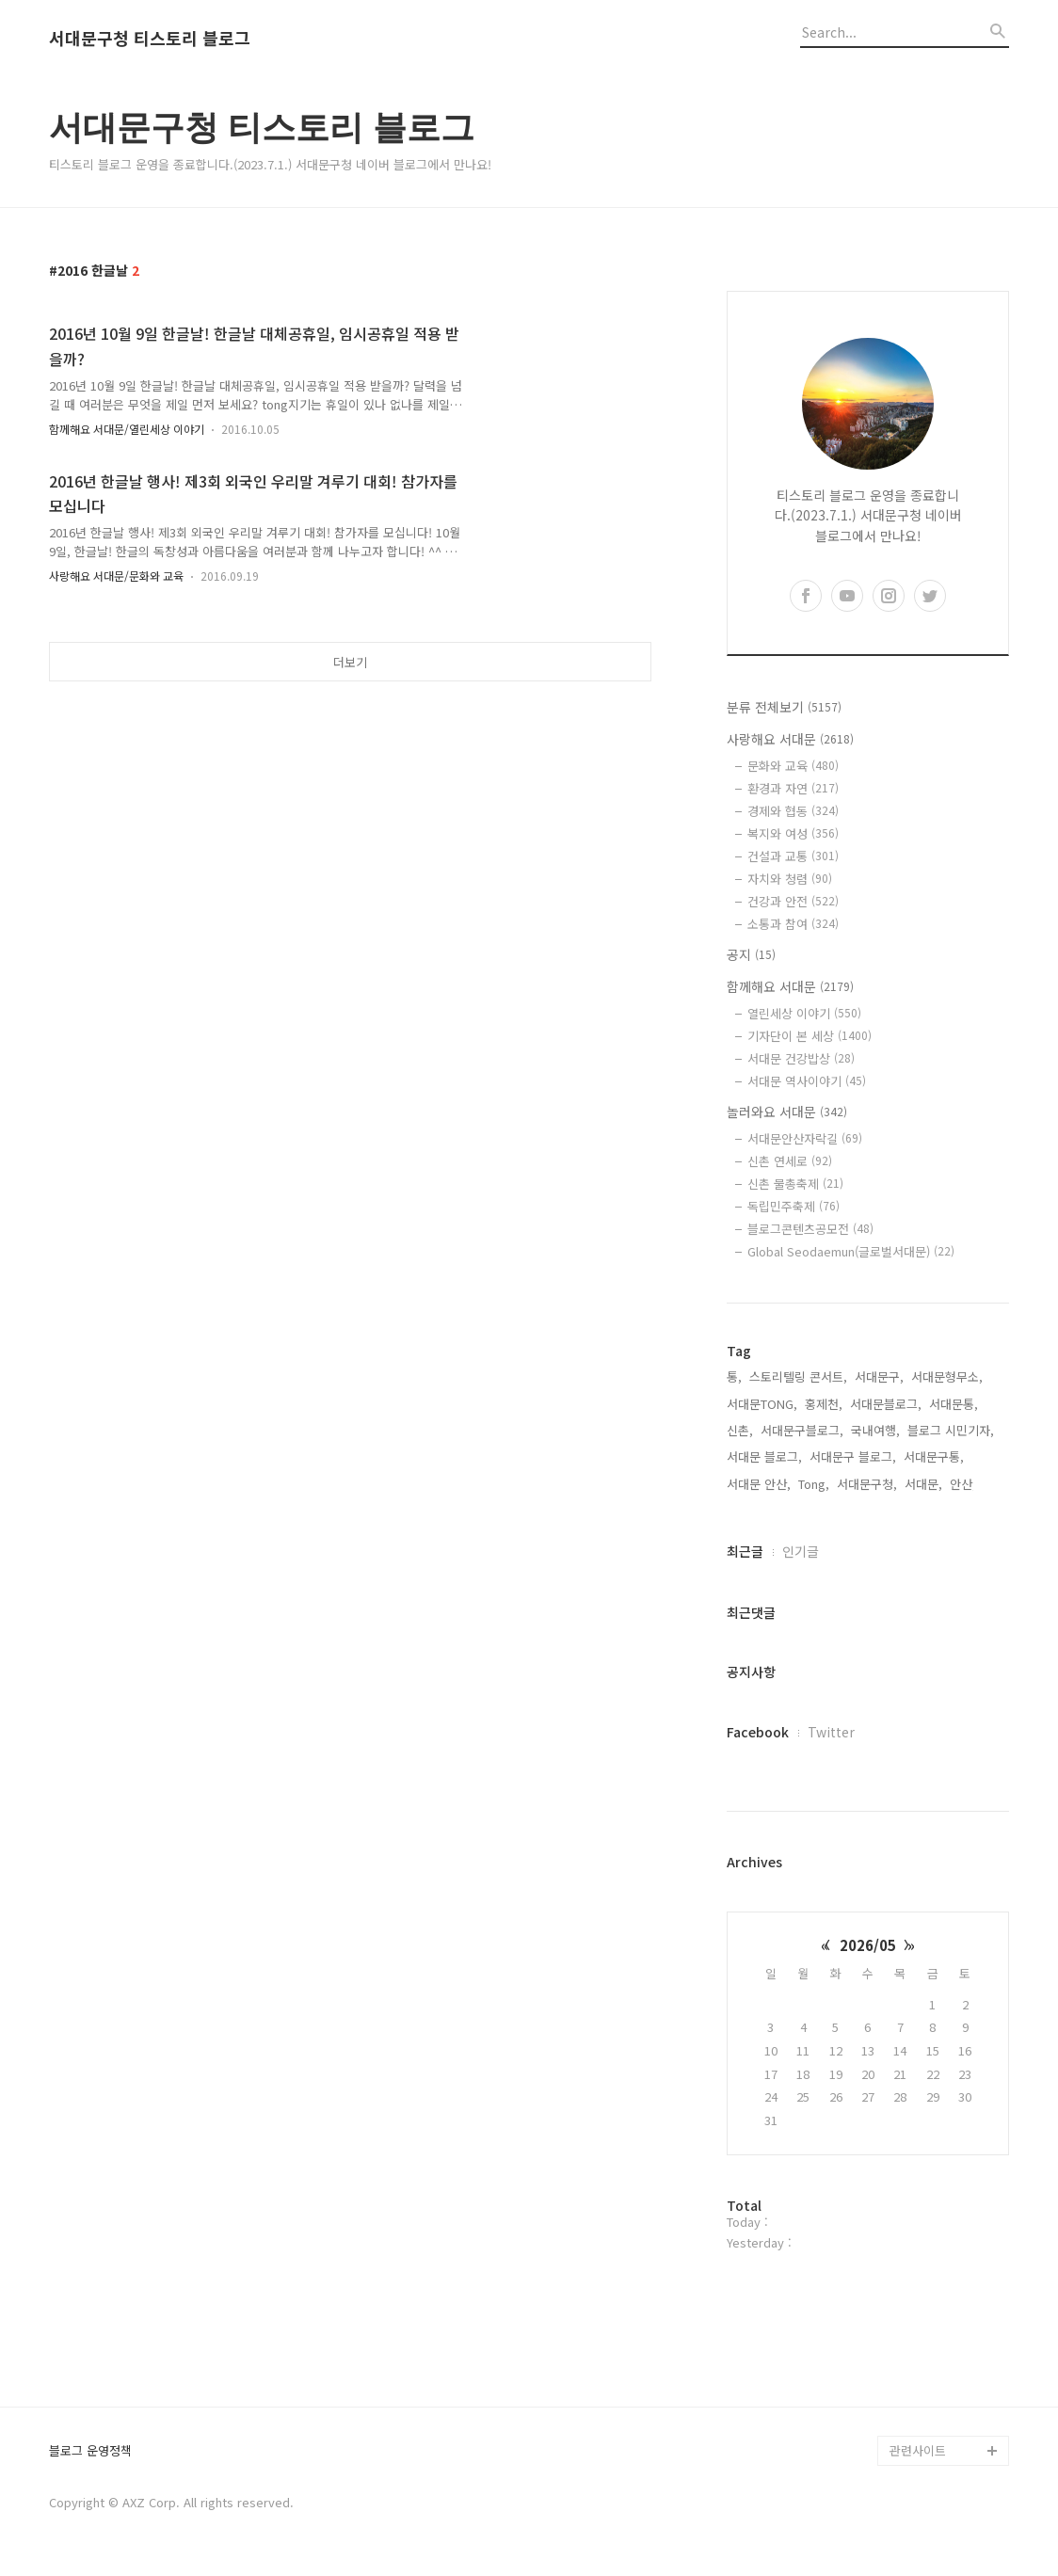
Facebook (758, 1731)
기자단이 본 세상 (809, 1036)
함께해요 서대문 (790, 986)
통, (734, 1376)
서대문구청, (867, 1484)
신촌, (740, 1430)
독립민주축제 (793, 1206)
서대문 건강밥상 (801, 1058)
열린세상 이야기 (804, 1013)
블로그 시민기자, (950, 1430)
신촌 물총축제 (795, 1183)
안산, (963, 1484)
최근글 (745, 1551)
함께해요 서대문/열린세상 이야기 (126, 429)
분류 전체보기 (784, 706)
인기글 (800, 1551)
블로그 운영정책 (90, 2451)
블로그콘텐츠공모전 (810, 1229)
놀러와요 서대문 (787, 1111)
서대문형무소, (947, 1376)
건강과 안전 (793, 901)
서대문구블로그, (802, 1430)
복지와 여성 (793, 833)
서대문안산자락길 (804, 1138)
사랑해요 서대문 (790, 738)
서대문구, (879, 1376)
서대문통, (953, 1404)
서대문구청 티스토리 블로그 (149, 38)
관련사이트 (918, 2450)
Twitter (831, 1731)
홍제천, (823, 1404)
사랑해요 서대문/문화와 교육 (116, 576)
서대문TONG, (762, 1404)
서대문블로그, (886, 1404)
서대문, (923, 1484)
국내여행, (875, 1430)
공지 (751, 954)
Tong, (813, 1484)
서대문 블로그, (764, 1456)
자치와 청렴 (789, 879)
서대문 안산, (759, 1484)
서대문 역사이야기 (806, 1081)
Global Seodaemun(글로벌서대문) (850, 1251)
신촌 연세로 (789, 1161)
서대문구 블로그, (853, 1456)
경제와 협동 (793, 811)
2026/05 (868, 1945)
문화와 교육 (793, 766)
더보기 (350, 662)
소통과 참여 (793, 924)
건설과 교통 (793, 856)
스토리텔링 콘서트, (798, 1376)
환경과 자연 (793, 788)
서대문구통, (934, 1456)
